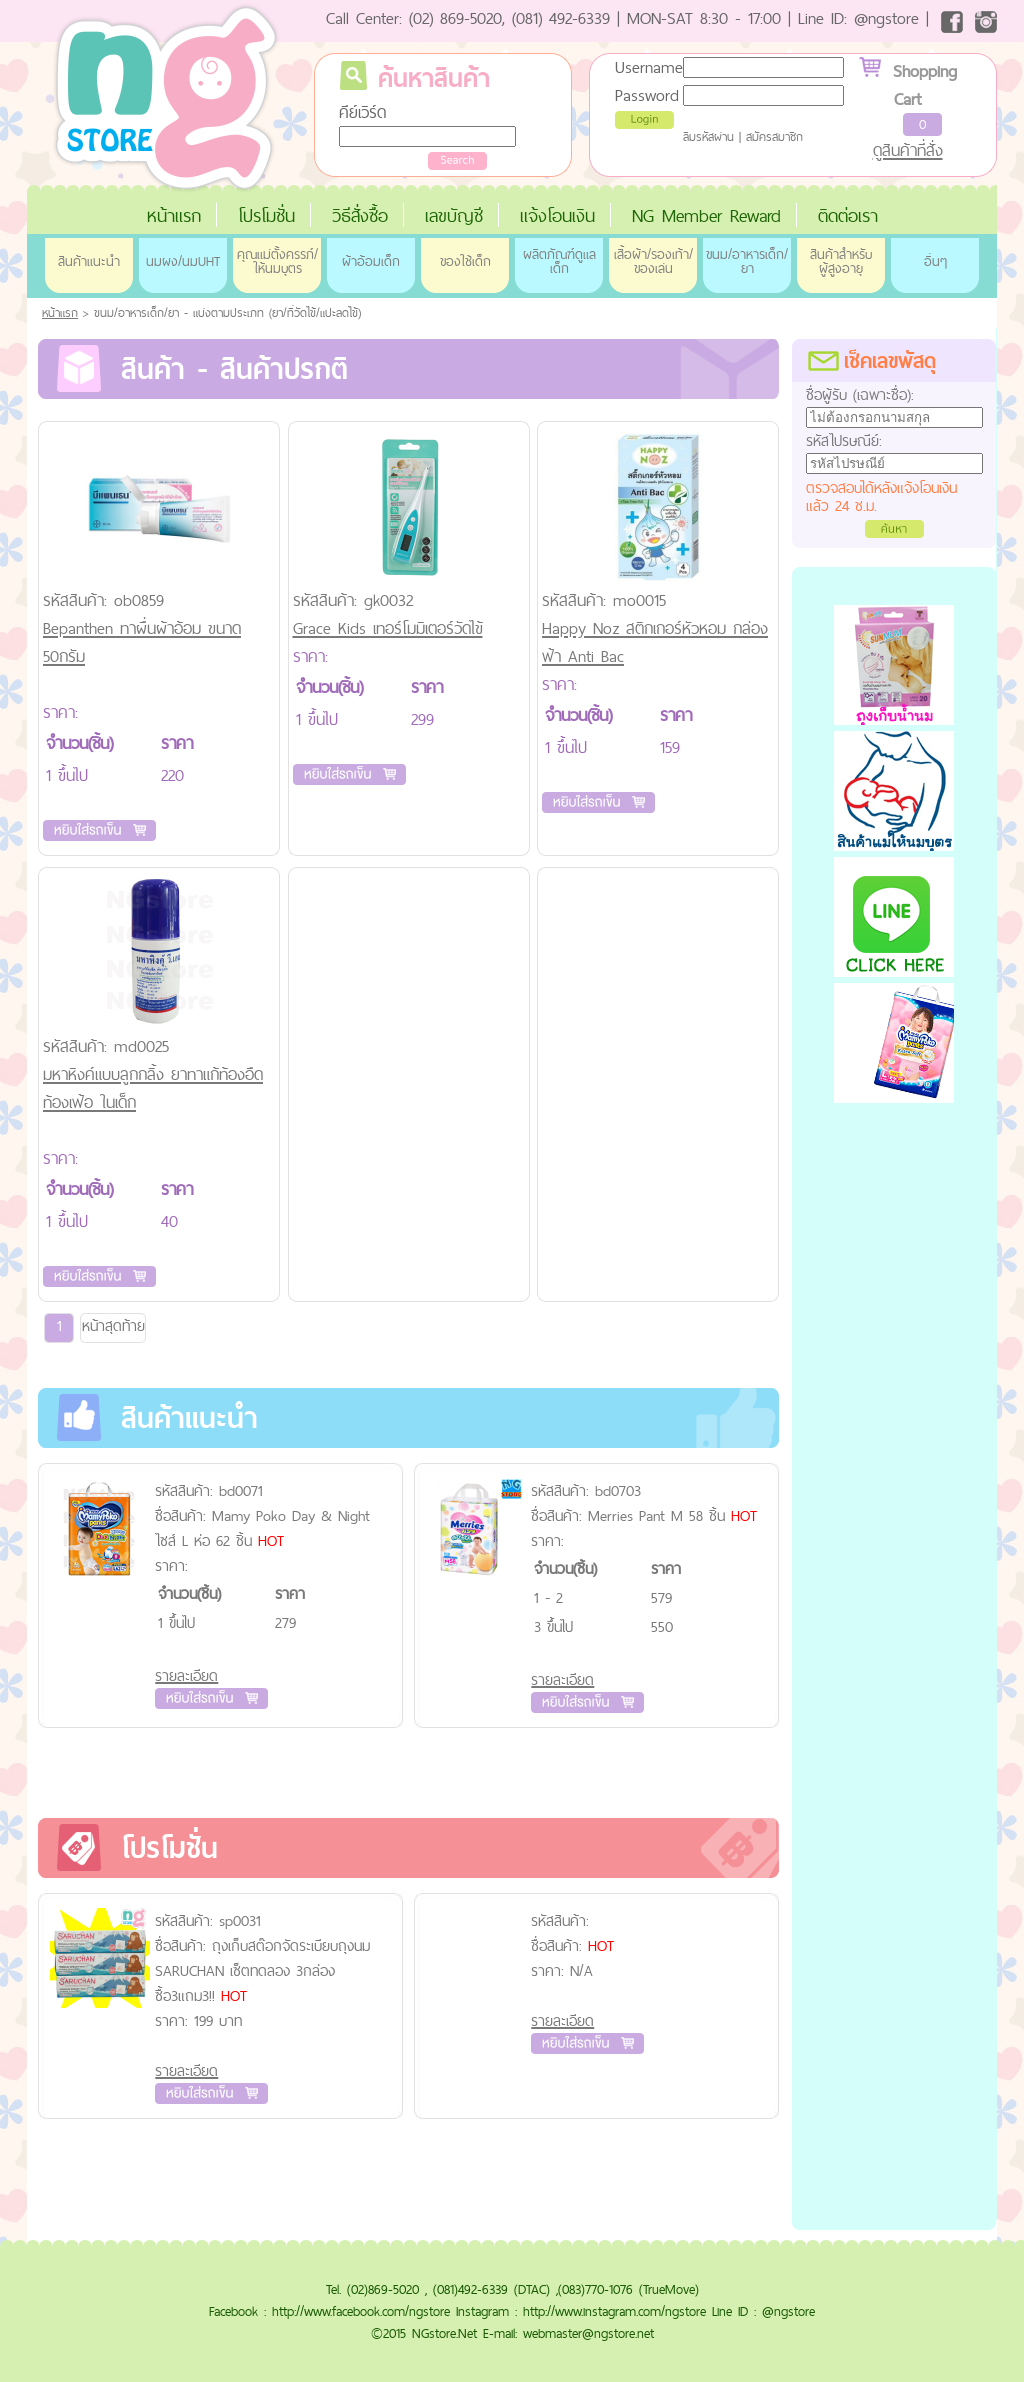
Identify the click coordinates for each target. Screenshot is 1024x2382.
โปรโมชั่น (266, 215)
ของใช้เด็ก (465, 261)
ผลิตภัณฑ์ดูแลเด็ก (559, 261)
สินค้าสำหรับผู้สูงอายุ (841, 261)
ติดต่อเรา (848, 215)
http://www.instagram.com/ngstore (614, 2311)
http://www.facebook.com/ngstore (361, 2311)
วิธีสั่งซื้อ (360, 215)
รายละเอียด (186, 1675)
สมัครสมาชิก (774, 137)
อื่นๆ (935, 261)
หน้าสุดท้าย (113, 1325)
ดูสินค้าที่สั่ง (908, 150)
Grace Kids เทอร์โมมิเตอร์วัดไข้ (388, 628)
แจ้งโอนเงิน (557, 215)
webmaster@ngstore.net (588, 2333)
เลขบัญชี (454, 215)
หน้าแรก (174, 215)
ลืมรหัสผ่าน (708, 137)
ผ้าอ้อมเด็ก (371, 261)
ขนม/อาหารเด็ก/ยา (747, 261)
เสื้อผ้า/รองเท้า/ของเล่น (653, 261)
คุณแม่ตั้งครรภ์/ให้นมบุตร (277, 261)
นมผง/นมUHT (183, 261)
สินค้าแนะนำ (89, 261)
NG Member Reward (706, 215)
